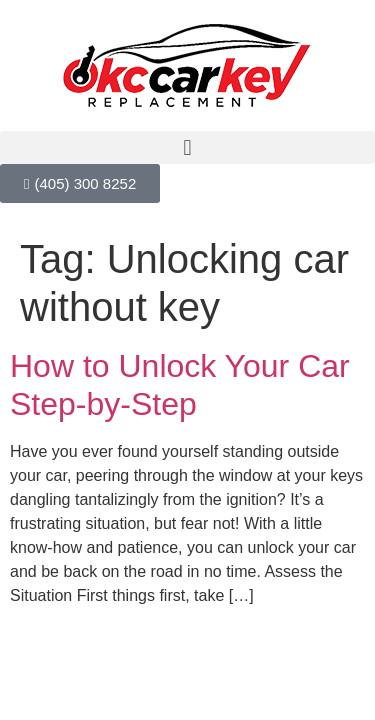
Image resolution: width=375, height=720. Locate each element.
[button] (187, 147)
